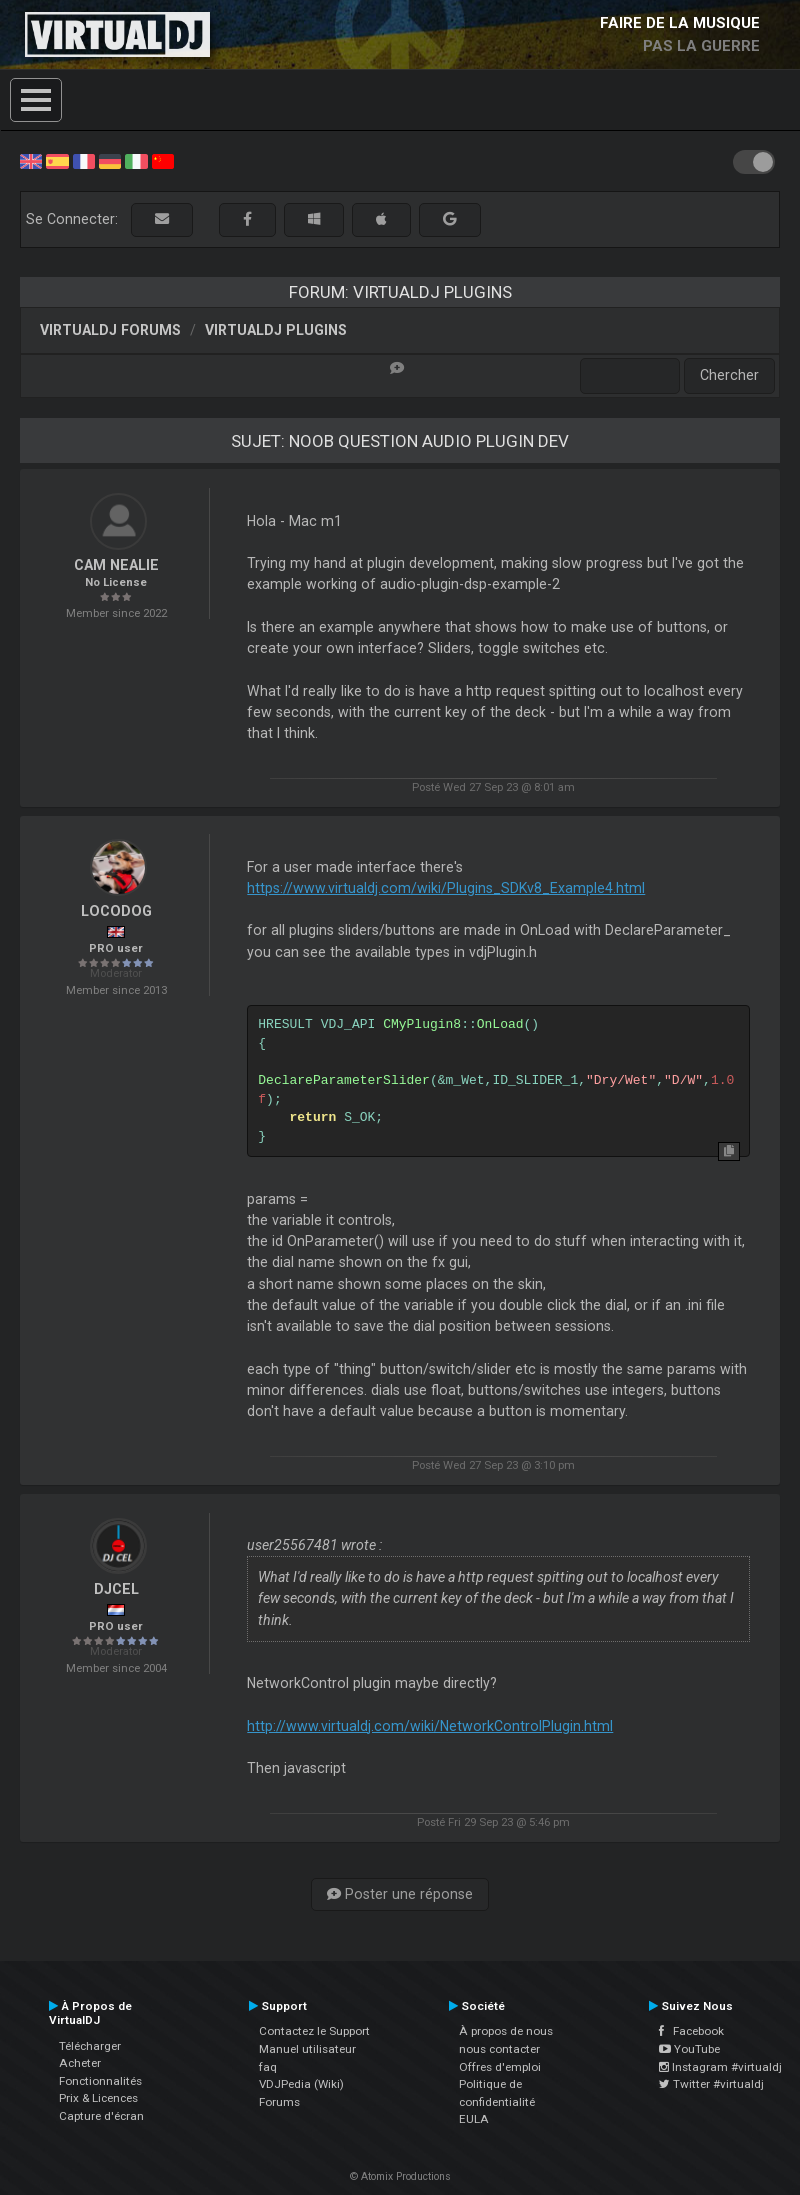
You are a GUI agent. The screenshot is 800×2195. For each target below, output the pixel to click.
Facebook (691, 2031)
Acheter (80, 2063)
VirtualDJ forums (110, 330)
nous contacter (499, 2049)
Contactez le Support (314, 2031)
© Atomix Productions (400, 2176)
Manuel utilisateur (307, 2049)
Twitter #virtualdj (711, 2084)
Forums (279, 2102)
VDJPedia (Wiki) (301, 2084)
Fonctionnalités (100, 2081)
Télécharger (90, 2046)
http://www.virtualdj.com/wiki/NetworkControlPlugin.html (430, 1726)
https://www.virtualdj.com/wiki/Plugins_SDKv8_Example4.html (446, 888)
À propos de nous (506, 2031)
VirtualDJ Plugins (276, 330)
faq (268, 2067)
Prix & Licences (98, 2098)
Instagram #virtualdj (720, 2067)
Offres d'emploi (500, 2067)
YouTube (689, 2049)
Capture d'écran (101, 2116)
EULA (474, 2119)
